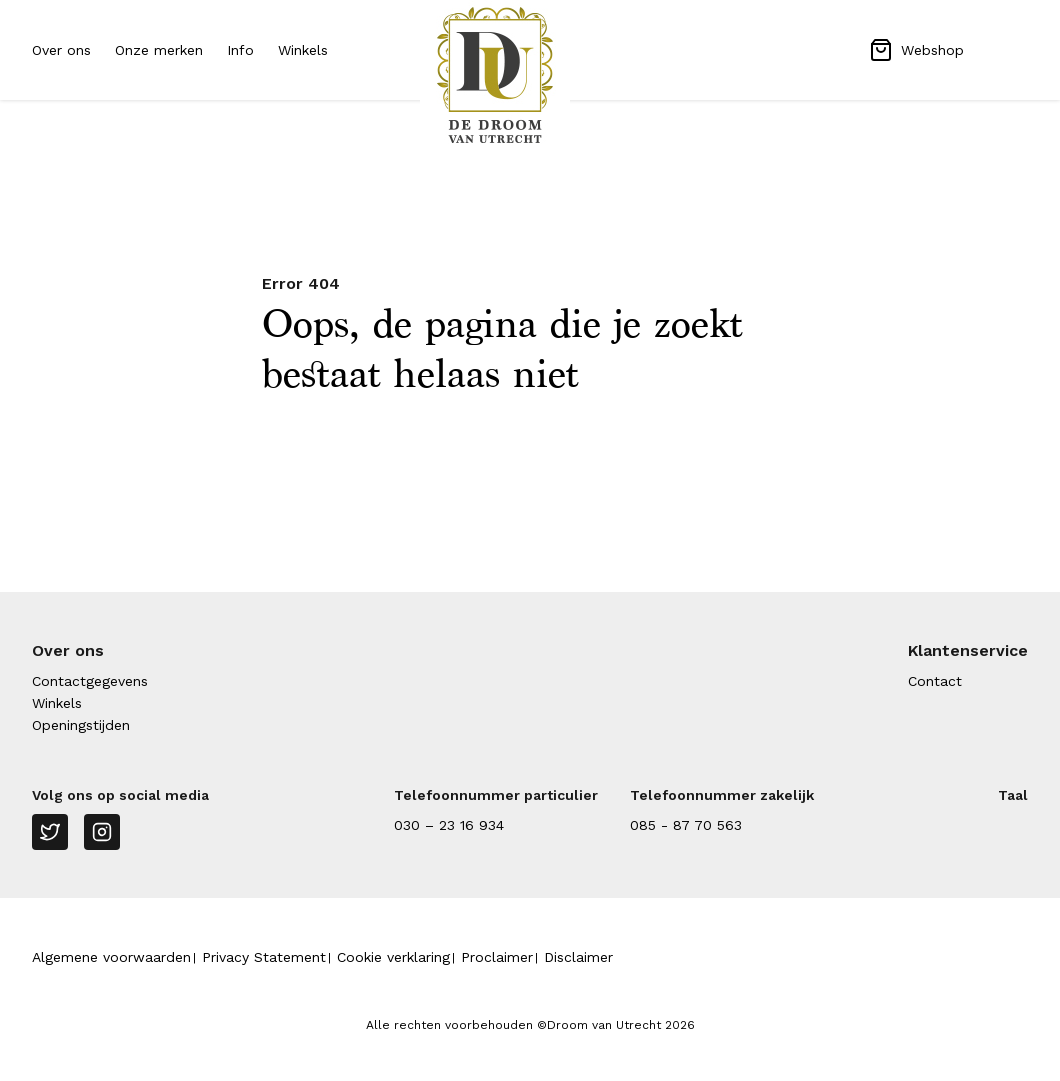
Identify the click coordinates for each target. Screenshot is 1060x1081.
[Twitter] (50, 832)
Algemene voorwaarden (111, 957)
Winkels (303, 50)
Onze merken (159, 50)
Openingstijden (81, 725)
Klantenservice (968, 650)
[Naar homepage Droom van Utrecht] (530, 75)
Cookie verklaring (393, 957)
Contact (935, 681)
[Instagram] (102, 832)
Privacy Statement (264, 957)
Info (240, 50)
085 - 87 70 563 (686, 825)
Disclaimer (578, 957)
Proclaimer (497, 957)
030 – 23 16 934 (449, 825)
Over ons (61, 50)
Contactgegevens (90, 681)
